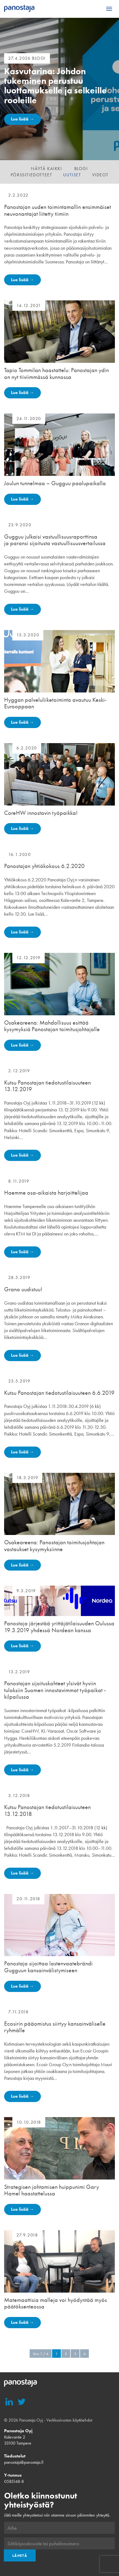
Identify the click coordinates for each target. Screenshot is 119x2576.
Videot (100, 175)
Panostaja (19, 9)
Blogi (81, 168)
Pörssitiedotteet (31, 175)
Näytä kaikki (46, 168)
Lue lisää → (22, 119)
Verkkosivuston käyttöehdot (69, 2420)
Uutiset (72, 175)
